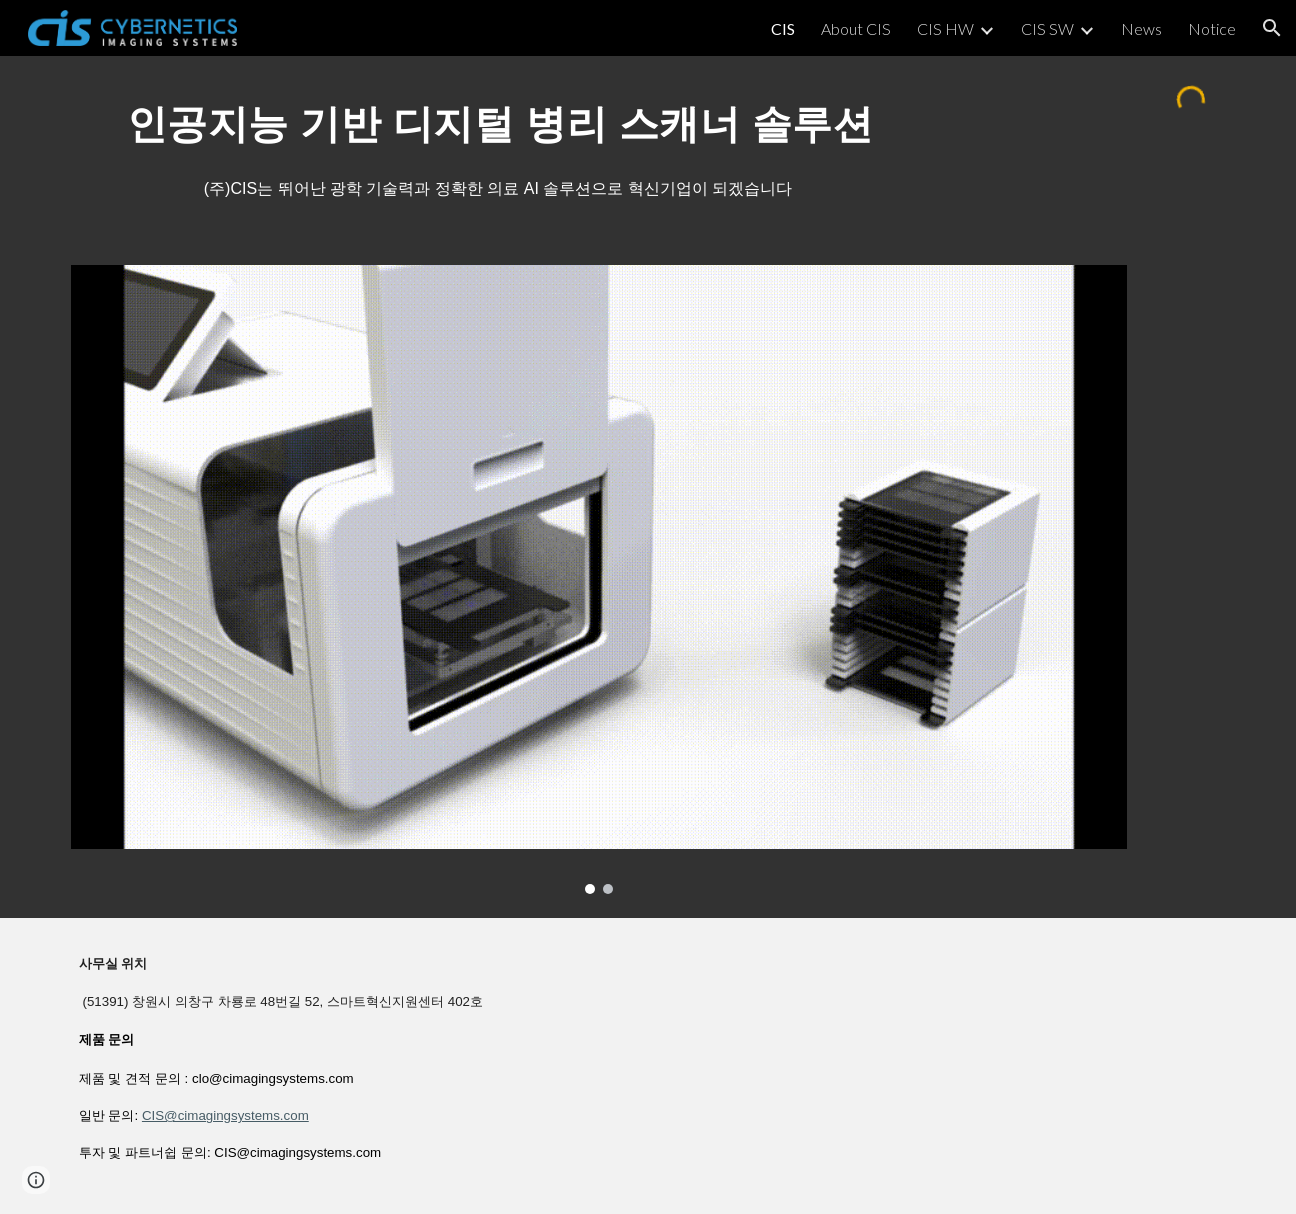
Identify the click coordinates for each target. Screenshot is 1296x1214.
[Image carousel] (599, 579)
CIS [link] (783, 28)
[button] (1272, 28)
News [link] (1141, 28)
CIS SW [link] (1047, 28)
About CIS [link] (856, 28)
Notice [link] (1212, 28)
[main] (500, 121)
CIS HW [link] (945, 28)
